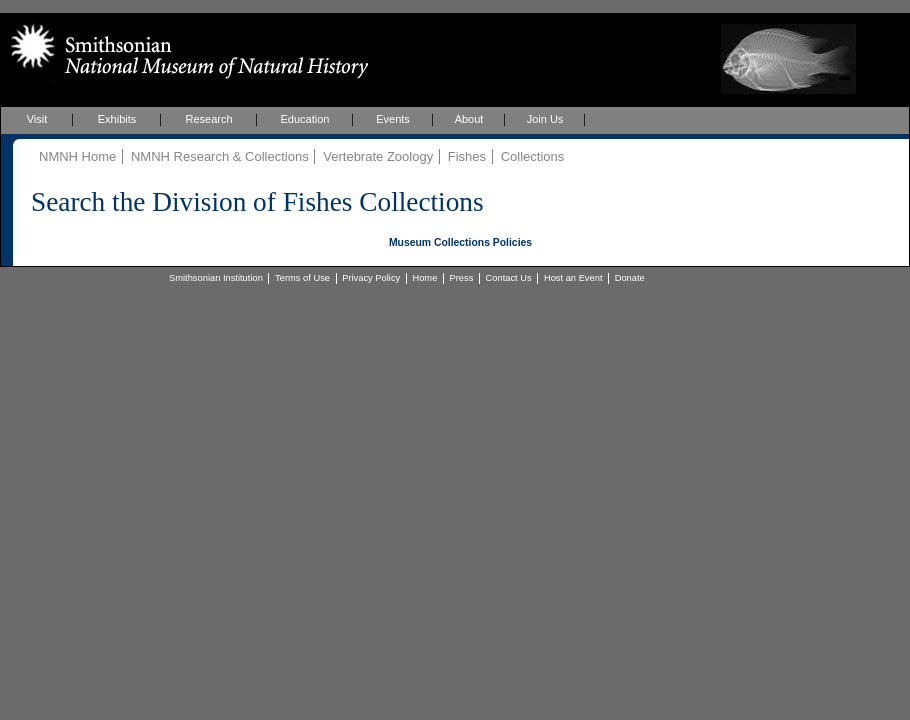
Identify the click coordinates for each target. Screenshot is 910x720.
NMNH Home (77, 156)
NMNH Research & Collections (220, 156)
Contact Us (509, 278)
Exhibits (117, 119)
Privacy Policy (371, 278)
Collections (533, 156)
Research (208, 119)
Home (424, 278)
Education (305, 119)
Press (462, 278)
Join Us (545, 119)
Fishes (467, 156)
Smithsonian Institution (216, 278)
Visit (37, 119)
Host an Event (573, 278)
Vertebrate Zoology (378, 156)
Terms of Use (302, 278)
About (469, 119)
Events (393, 119)
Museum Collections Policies (460, 242)
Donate (630, 278)
